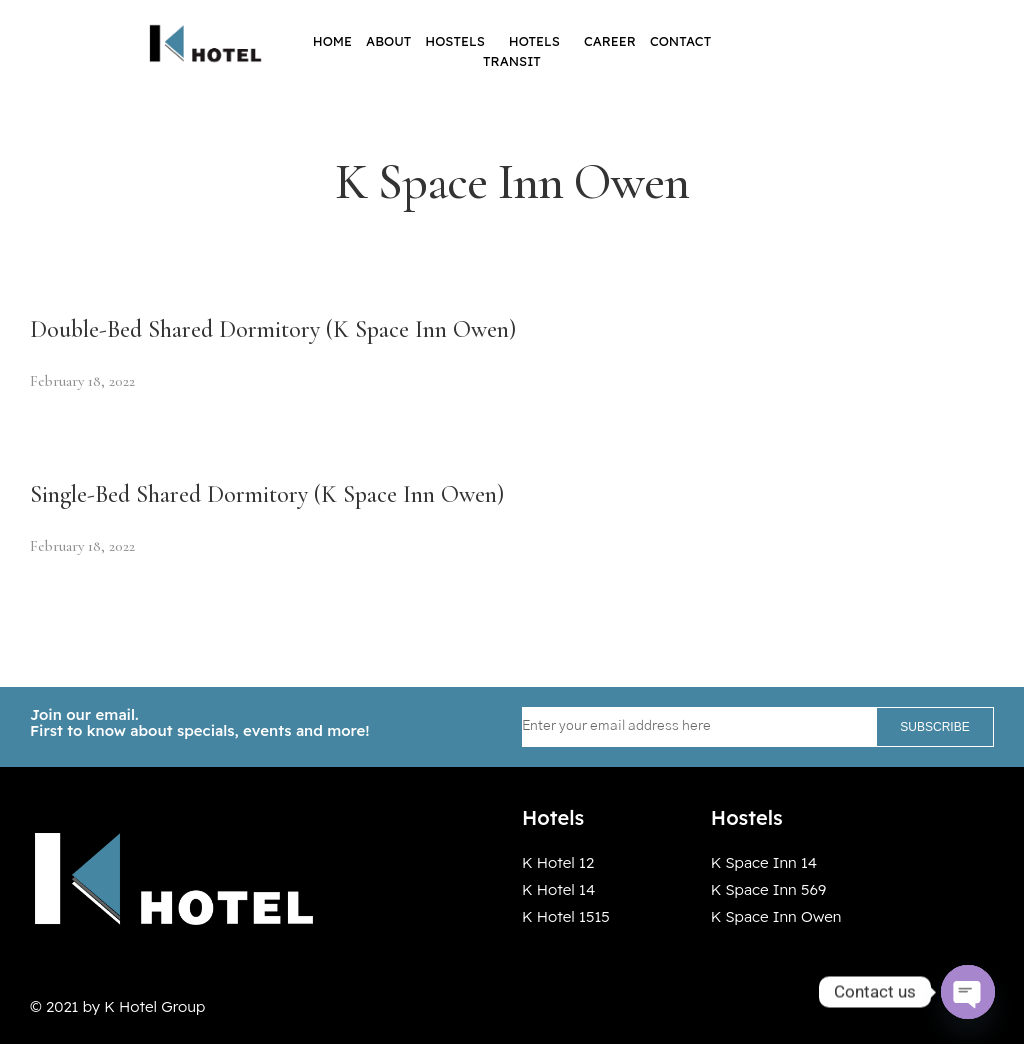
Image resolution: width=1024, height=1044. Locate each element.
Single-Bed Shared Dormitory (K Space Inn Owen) (267, 494)
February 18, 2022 (82, 381)
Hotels (539, 41)
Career (610, 41)
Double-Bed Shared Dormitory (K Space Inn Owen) (273, 329)
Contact (680, 41)
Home (332, 41)
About (388, 41)
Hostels (460, 41)
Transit (512, 61)
